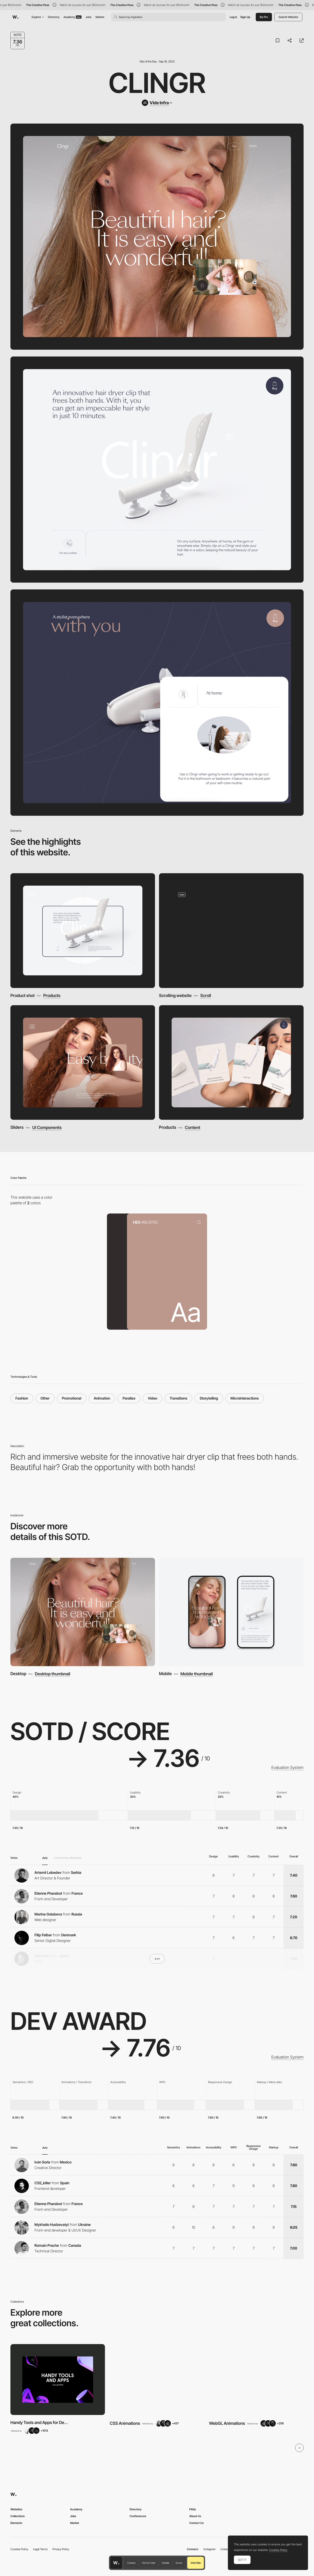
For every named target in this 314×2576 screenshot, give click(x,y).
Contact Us (196, 2523)
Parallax (129, 1398)
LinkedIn (225, 2549)
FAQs (192, 2509)
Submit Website (288, 17)
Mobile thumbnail (196, 1674)
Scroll (205, 995)
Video (152, 1398)
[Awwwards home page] (116, 2563)
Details (165, 2562)
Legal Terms (40, 2549)
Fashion (21, 1398)
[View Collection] (57, 2379)
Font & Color (148, 2562)
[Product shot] (83, 930)
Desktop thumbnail (52, 1674)
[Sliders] (83, 1062)
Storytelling (209, 1398)
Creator (131, 2562)
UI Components (47, 1127)
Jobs (89, 17)
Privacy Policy (60, 2549)
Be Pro (264, 17)
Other (44, 1398)
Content (192, 1127)
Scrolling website (175, 995)
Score (179, 2562)
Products (51, 995)
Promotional (71, 1398)
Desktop (18, 1673)
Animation (102, 1398)
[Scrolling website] (231, 930)
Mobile (165, 1673)
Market (100, 17)
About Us (195, 2516)
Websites (16, 2509)
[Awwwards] (15, 17)
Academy (72, 17)
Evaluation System (287, 1767)
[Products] (231, 1062)
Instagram (209, 2549)
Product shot (22, 995)
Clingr (157, 83)
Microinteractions (244, 1398)
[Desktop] (82, 1612)
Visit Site (195, 2562)
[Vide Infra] (157, 103)
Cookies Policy (19, 2549)
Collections (17, 2516)
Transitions (178, 1398)
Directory (53, 17)
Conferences (138, 2516)
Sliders (17, 1127)
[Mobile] (231, 1612)
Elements (16, 2523)
